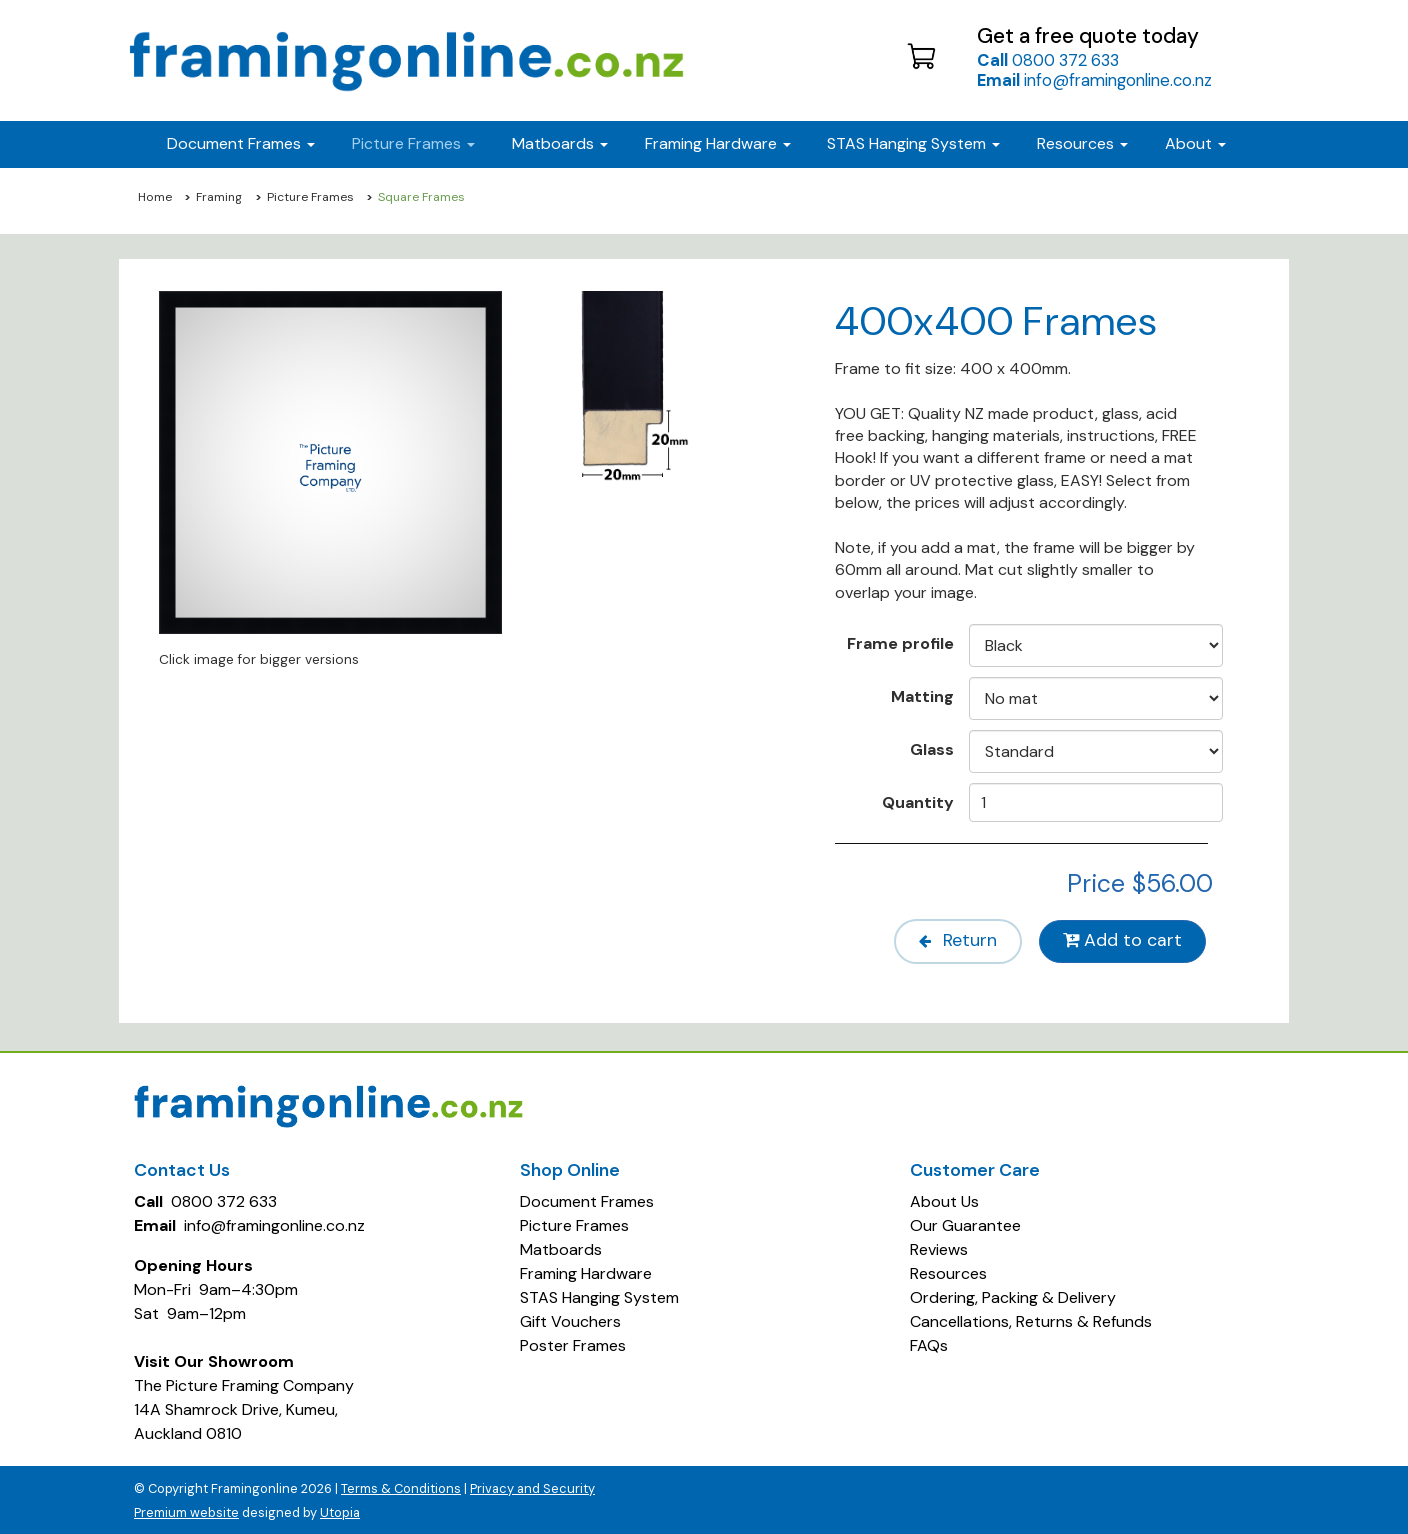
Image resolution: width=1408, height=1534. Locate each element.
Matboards (561, 1247)
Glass (932, 749)
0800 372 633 (1048, 60)
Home (155, 197)
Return (949, 940)
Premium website (186, 1510)
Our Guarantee (965, 1223)
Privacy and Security (532, 1486)
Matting (922, 696)
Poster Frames (573, 1343)
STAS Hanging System (599, 1295)
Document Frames (587, 1199)
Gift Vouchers (570, 1319)
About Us (944, 1199)
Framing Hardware (586, 1271)
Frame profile (900, 643)
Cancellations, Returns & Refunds (1031, 1319)
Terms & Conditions (401, 1486)
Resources (1082, 143)
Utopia (340, 1510)
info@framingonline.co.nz (1094, 80)
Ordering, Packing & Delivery (1013, 1295)
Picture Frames (310, 197)
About (1195, 143)
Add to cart (1121, 940)
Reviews (939, 1247)
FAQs (929, 1343)
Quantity (918, 802)
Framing (219, 197)
